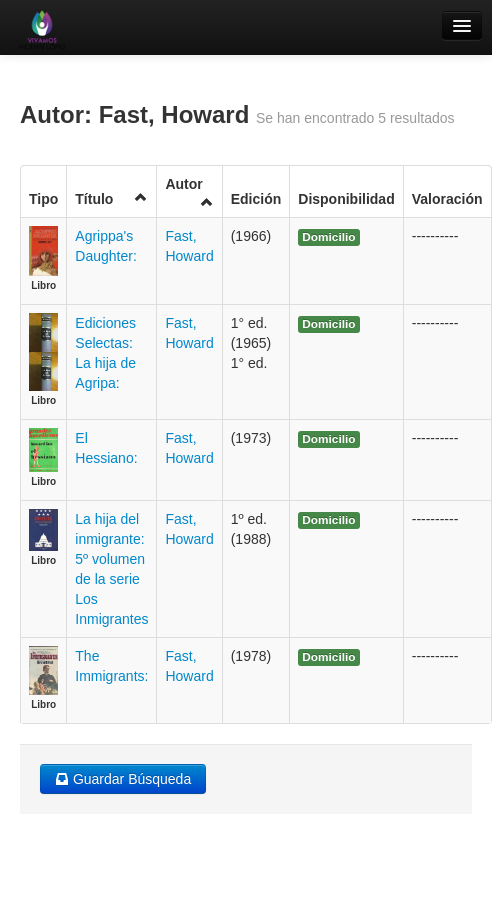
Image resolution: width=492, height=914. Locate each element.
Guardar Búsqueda (123, 779)
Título (111, 198)
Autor (189, 192)
